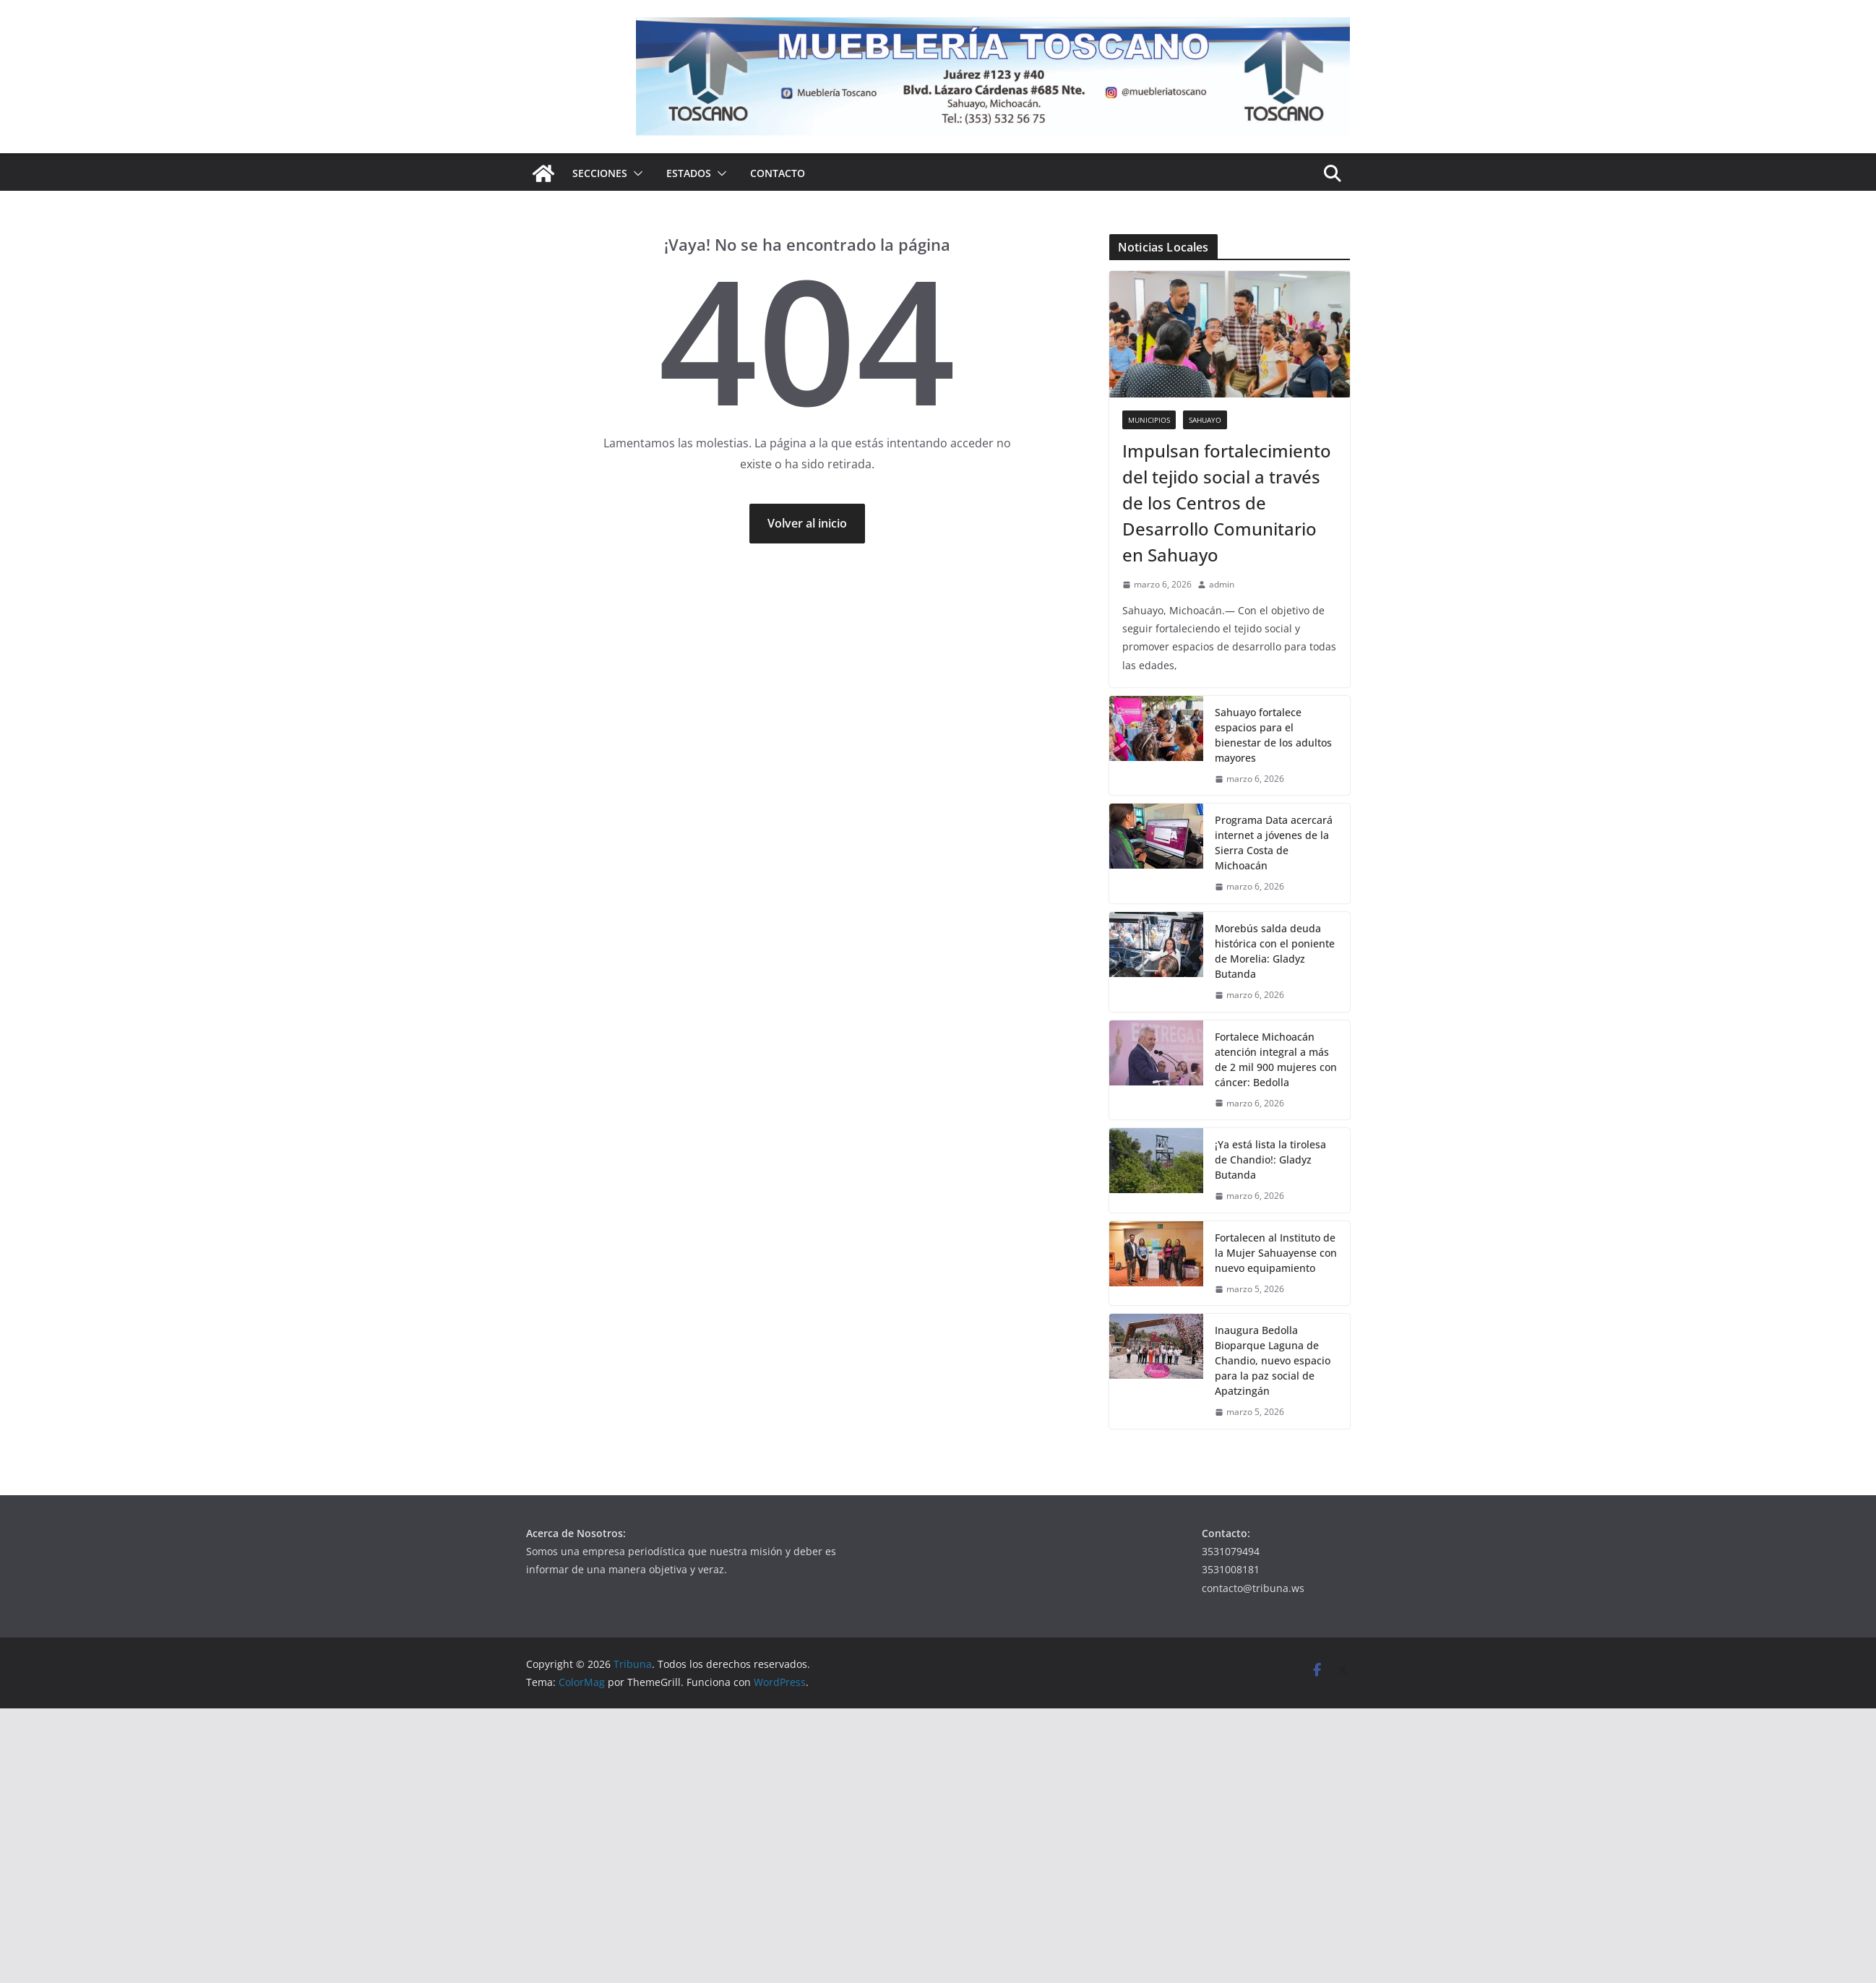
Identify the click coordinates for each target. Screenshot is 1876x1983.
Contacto (777, 173)
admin (1221, 584)
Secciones (599, 173)
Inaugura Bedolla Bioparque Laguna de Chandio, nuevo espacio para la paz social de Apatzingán (1272, 1360)
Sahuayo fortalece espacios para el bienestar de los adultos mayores (1273, 735)
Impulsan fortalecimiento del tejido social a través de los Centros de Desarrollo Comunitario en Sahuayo (1226, 503)
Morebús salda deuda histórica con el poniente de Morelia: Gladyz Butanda (1275, 951)
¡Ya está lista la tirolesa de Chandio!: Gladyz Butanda (1270, 1159)
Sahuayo (1205, 420)
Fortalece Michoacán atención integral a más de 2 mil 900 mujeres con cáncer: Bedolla (1276, 1059)
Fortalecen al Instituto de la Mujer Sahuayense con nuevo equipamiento (1276, 1253)
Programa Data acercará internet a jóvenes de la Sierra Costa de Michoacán (1274, 842)
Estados (688, 173)
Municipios (1149, 420)
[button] (635, 173)
